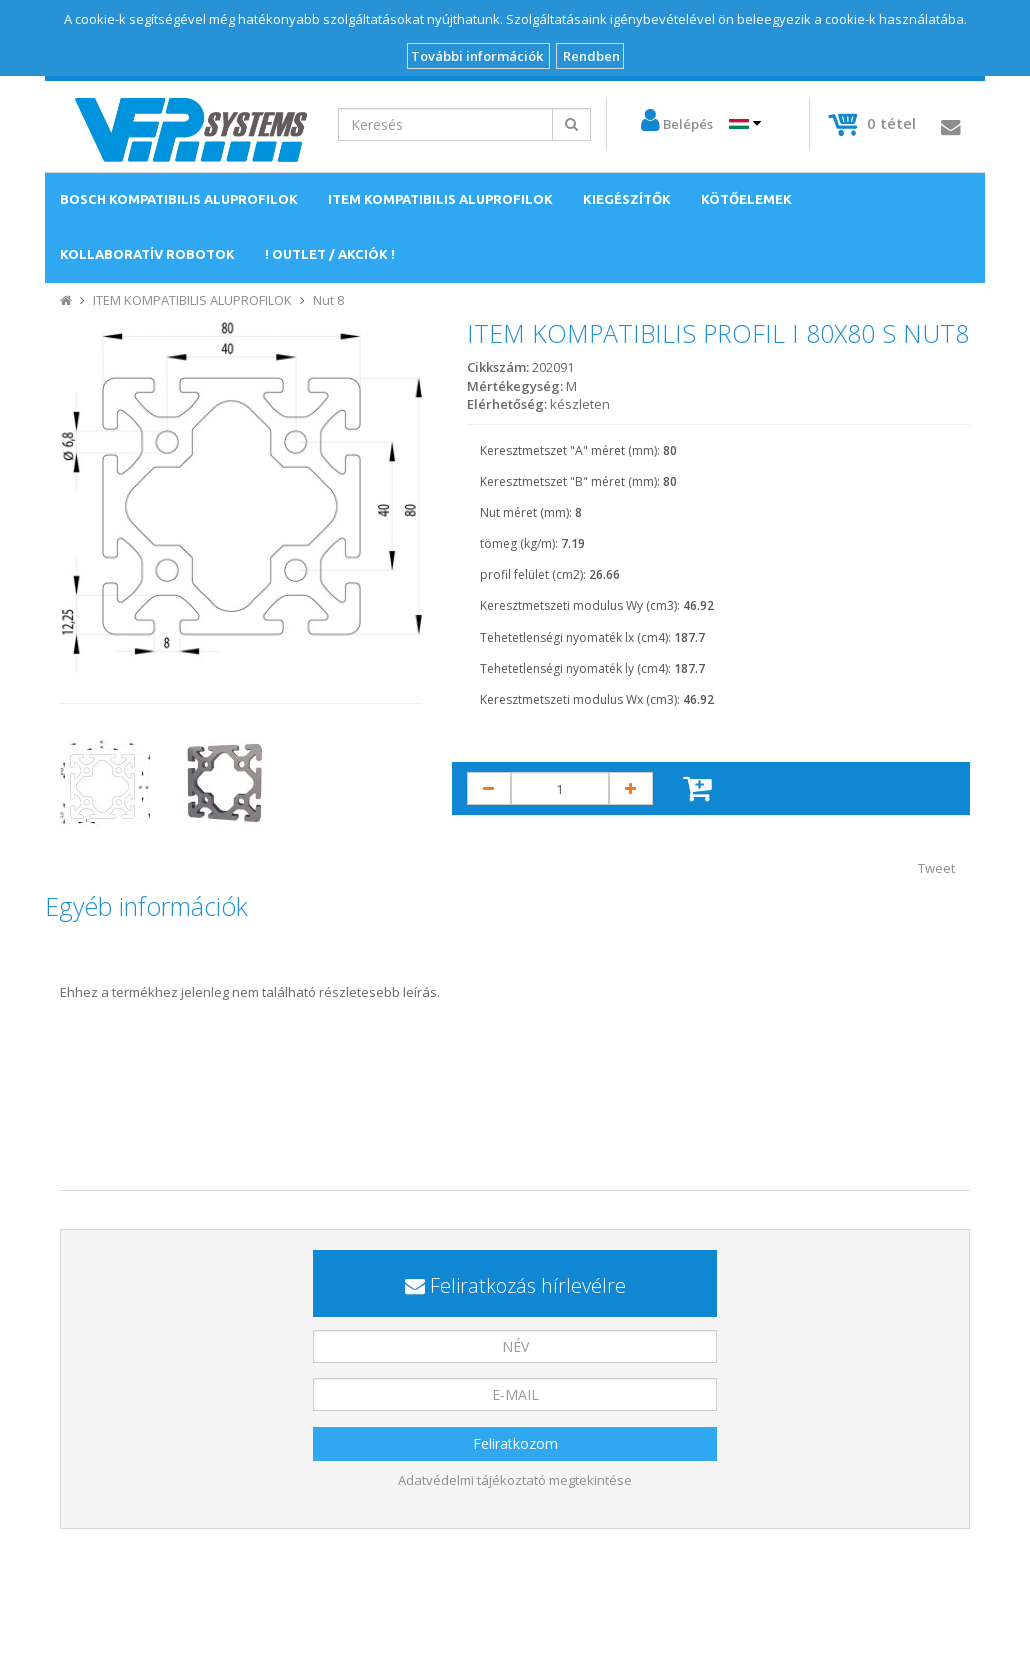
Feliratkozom (515, 1443)
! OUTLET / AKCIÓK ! (330, 254)
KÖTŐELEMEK (746, 199)
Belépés (688, 124)
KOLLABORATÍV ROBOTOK (147, 254)
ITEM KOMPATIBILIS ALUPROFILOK (440, 199)
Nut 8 (328, 300)
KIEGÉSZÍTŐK (627, 199)
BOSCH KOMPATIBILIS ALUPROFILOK (179, 199)
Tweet (936, 868)
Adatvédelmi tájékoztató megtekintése (515, 1480)
